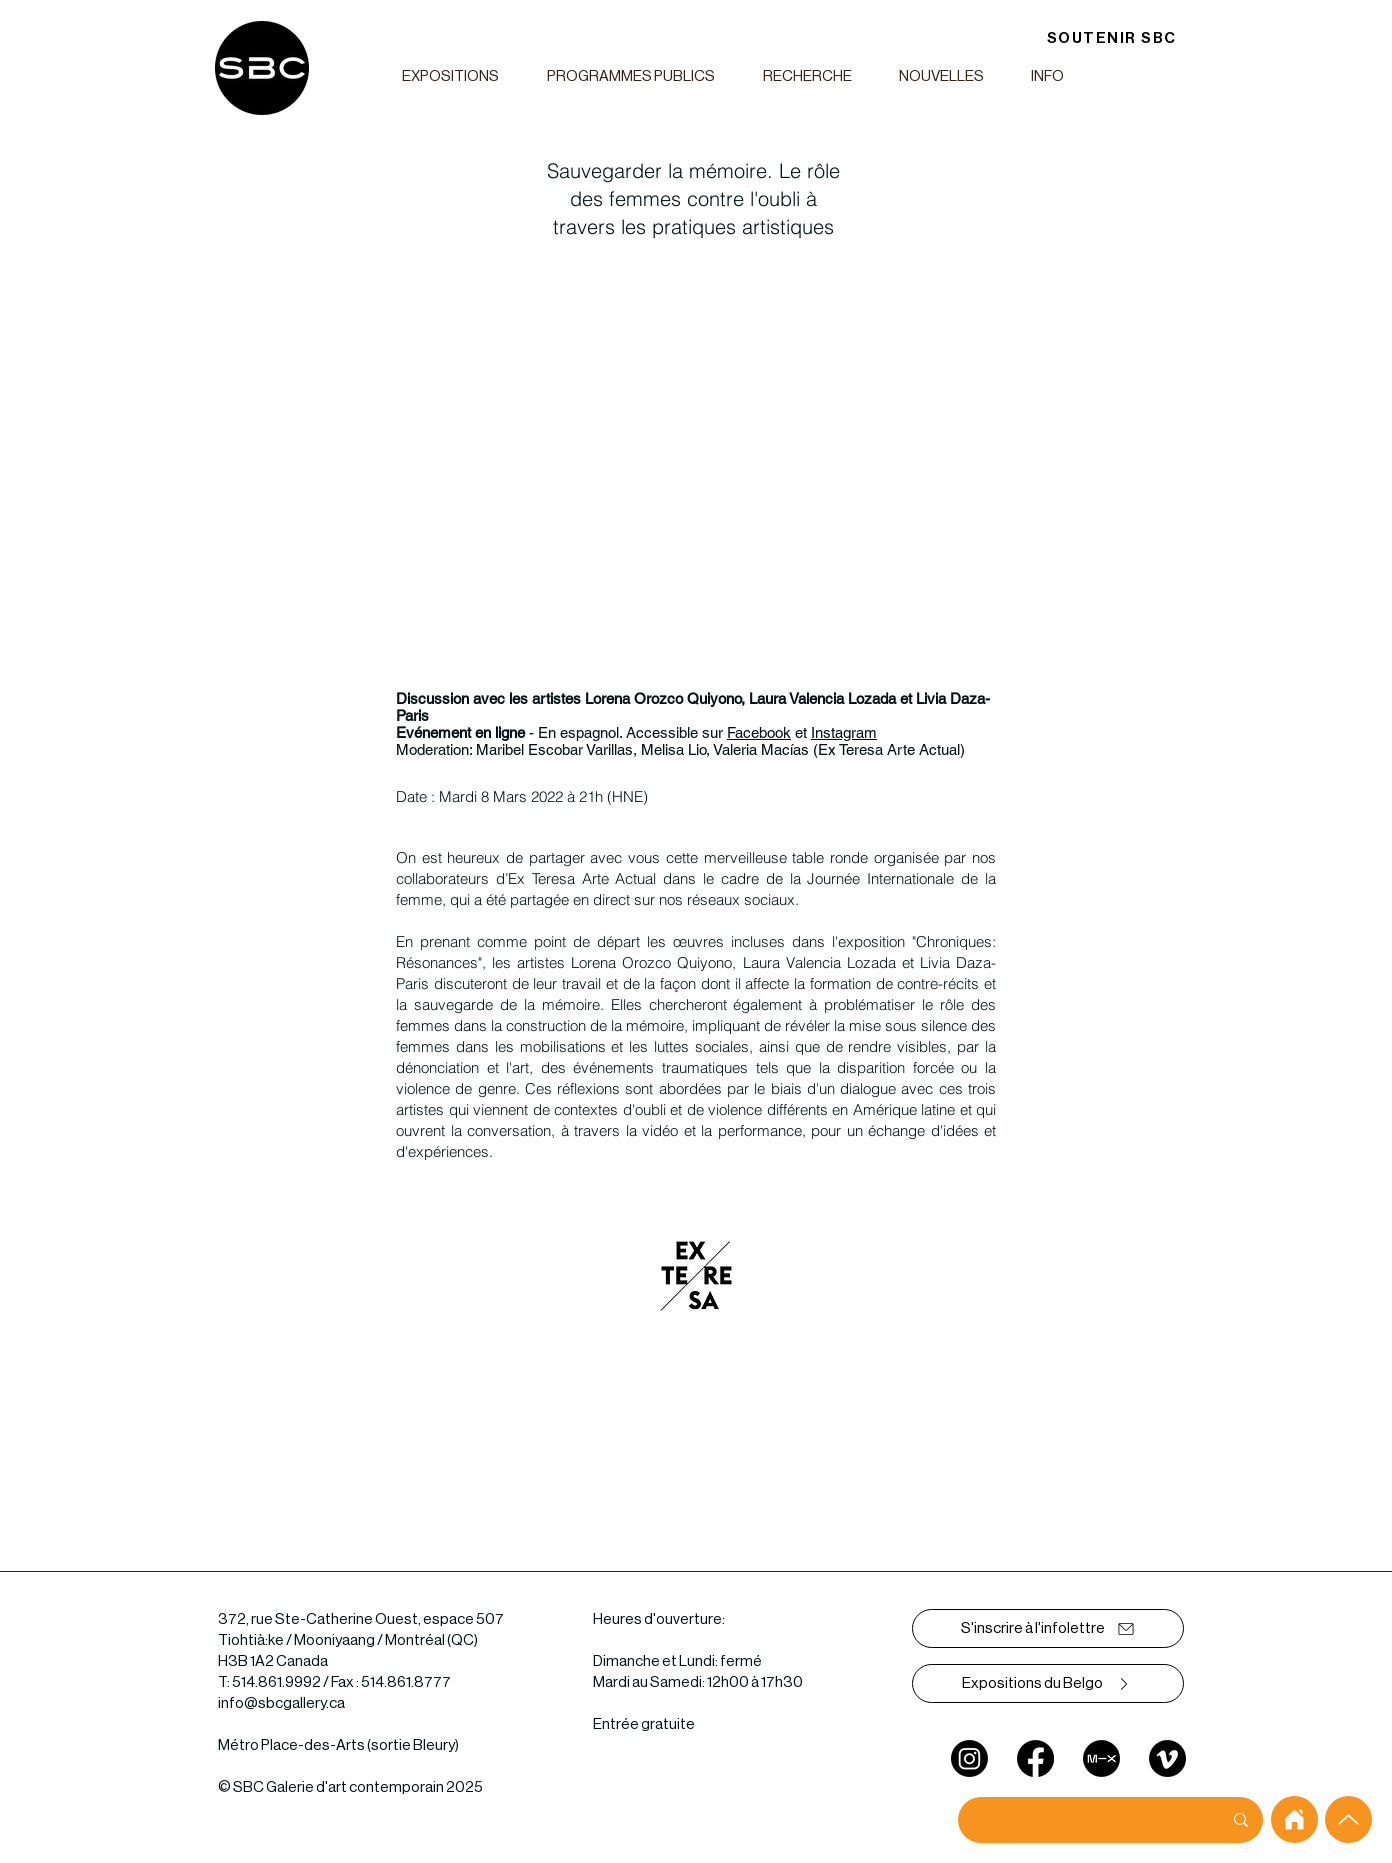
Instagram (844, 732)
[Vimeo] (1167, 1758)
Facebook (759, 732)
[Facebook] (1035, 1758)
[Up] (1348, 1819)
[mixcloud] (1101, 1758)
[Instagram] (969, 1758)
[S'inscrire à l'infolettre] (1048, 1628)
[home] (1294, 1819)
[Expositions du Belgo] (1048, 1683)
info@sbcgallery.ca (281, 1703)
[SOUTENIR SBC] (1111, 38)
